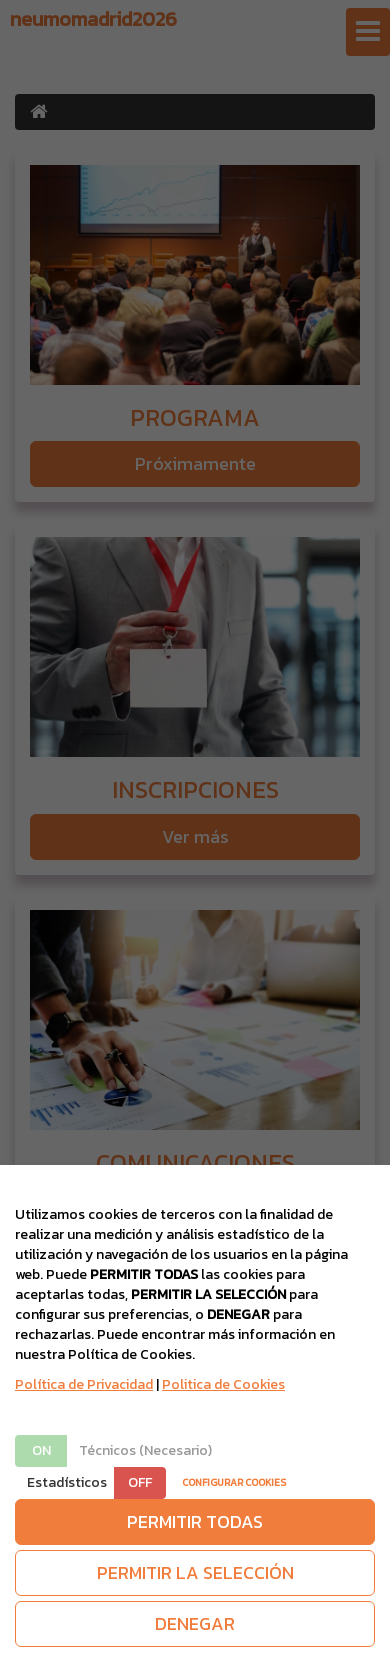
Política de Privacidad (84, 1384)
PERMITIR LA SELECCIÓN (195, 1572)
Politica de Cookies (223, 1384)
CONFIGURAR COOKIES (234, 1482)
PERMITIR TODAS (195, 1521)
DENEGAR (195, 1623)
